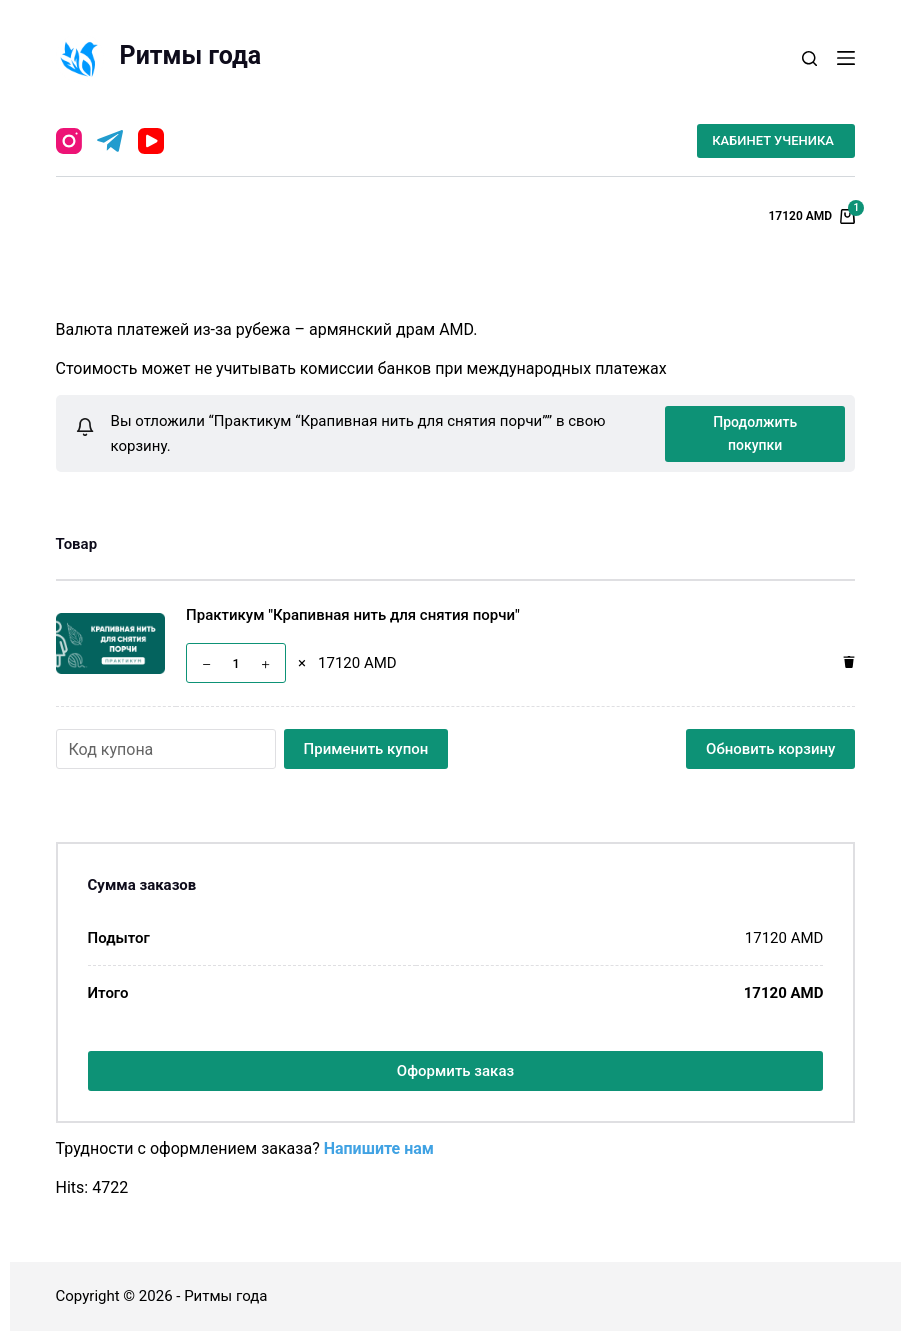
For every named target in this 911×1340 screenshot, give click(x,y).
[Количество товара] (236, 663)
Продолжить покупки (755, 432)
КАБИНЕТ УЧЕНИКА (773, 140)
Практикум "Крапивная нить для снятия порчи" (353, 615)
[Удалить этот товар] (844, 662)
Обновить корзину (770, 748)
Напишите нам (379, 1147)
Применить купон (366, 748)
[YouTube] (151, 141)
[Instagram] (69, 141)
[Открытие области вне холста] (846, 58)
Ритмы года (191, 55)
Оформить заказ (455, 1070)
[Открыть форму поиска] (809, 58)
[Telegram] (110, 141)
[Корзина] (811, 217)
